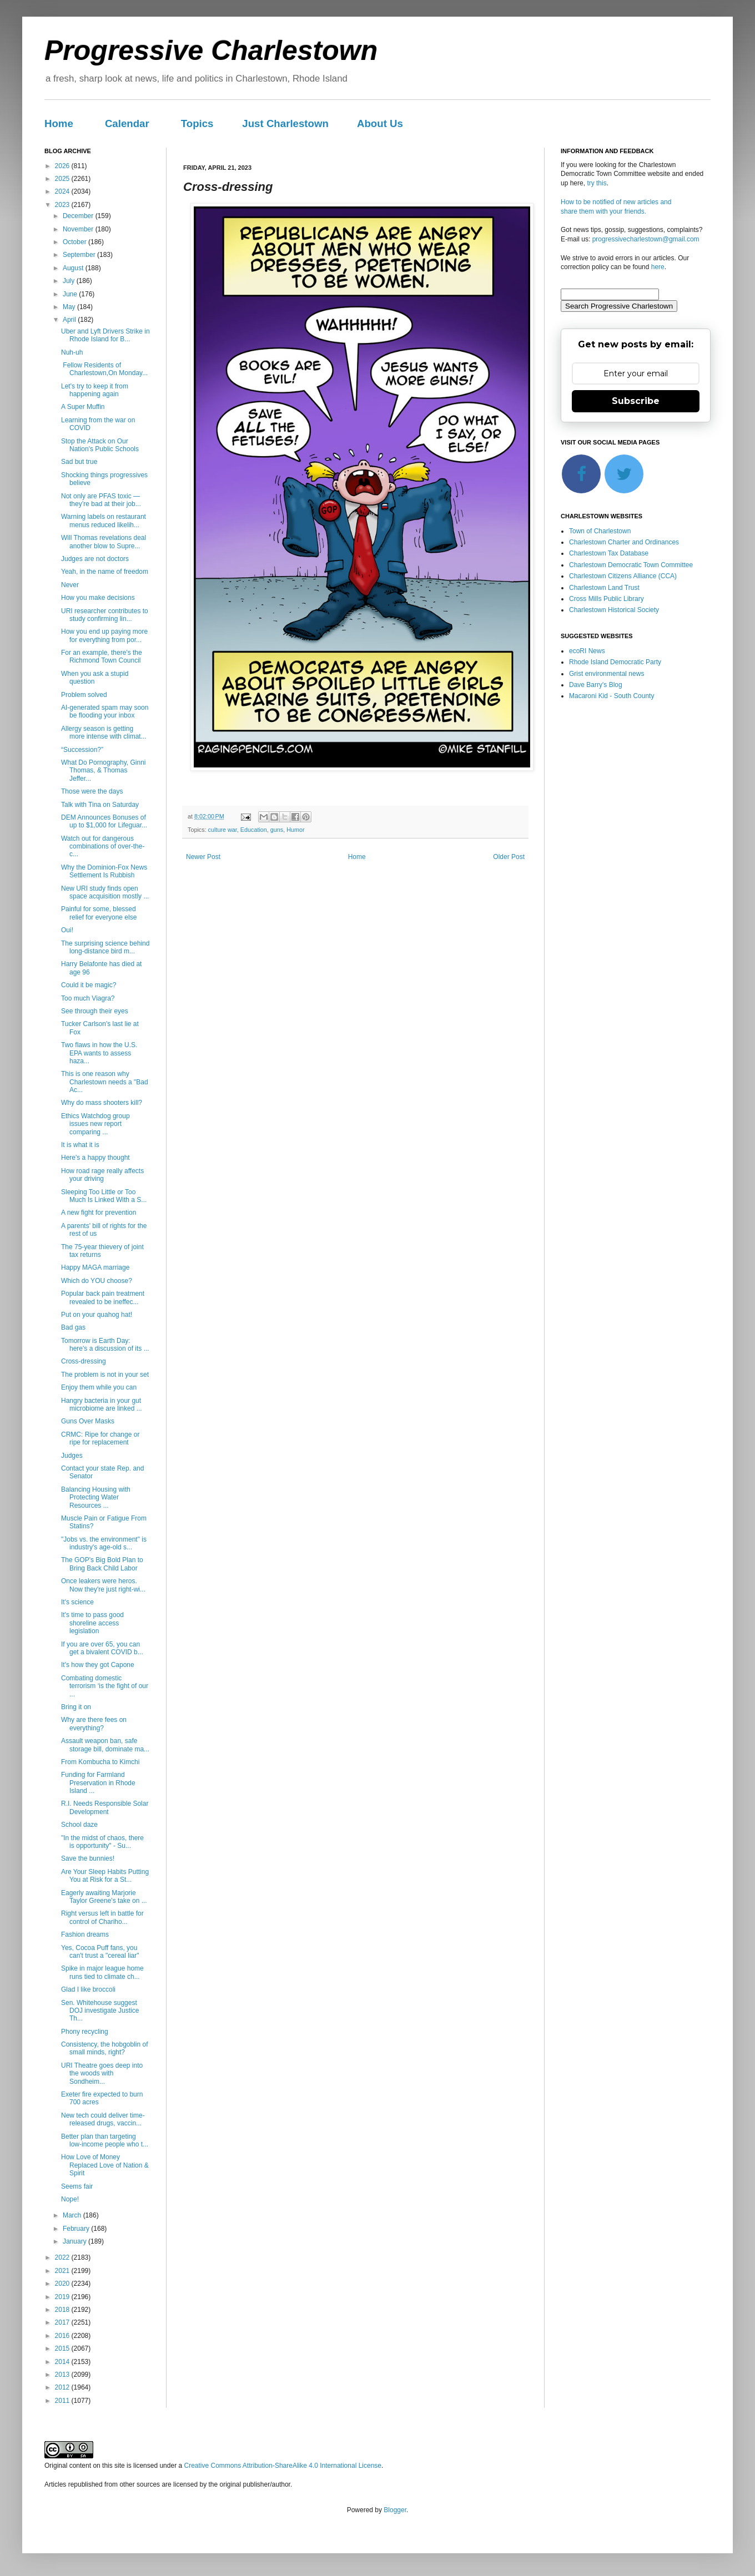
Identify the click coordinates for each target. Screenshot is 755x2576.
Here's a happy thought (95, 1157)
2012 (63, 2387)
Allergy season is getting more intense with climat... (104, 732)
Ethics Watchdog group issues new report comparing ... (95, 1124)
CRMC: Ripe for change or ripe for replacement (100, 1438)
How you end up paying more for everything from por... (104, 635)
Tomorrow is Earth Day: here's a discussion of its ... (105, 1344)
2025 (63, 179)
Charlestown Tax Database (608, 553)
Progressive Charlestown (211, 50)
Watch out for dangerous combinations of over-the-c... (102, 846)
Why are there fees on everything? (94, 1723)
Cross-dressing (83, 1361)
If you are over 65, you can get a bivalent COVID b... (102, 1648)
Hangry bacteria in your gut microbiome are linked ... (101, 1404)
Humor (295, 829)
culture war (222, 829)
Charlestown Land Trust (604, 588)
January (75, 2241)
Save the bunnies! (87, 1858)
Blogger (395, 2510)
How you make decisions (98, 598)
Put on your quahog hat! (96, 1315)
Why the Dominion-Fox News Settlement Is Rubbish (104, 871)
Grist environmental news (606, 674)
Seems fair (77, 2186)
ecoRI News (587, 651)
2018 (63, 2310)
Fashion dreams (85, 1934)
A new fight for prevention (98, 1212)
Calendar (127, 123)
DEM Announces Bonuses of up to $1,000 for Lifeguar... (104, 821)
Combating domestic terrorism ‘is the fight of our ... (104, 1686)
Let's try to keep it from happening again (94, 390)
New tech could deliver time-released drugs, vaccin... (103, 2119)
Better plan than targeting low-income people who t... (104, 2140)
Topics (197, 123)
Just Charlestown (285, 123)
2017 (63, 2322)
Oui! (67, 930)
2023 (63, 205)
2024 (63, 191)
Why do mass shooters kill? (101, 1103)
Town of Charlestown (600, 531)
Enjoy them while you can (99, 1387)
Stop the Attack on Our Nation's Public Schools (100, 445)
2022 (63, 2257)
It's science (77, 1602)
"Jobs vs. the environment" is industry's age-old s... (104, 1543)
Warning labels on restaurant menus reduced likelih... (103, 520)
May (70, 307)
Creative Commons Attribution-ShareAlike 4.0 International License (282, 2465)
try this (596, 183)
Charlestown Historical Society (614, 610)
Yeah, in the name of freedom (104, 571)
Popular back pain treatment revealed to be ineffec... (102, 1297)
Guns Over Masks (87, 1421)
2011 (63, 2401)
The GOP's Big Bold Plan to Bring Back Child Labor (102, 1564)
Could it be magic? (88, 985)
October (75, 242)
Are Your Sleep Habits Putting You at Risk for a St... (105, 1875)
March (73, 2215)
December (79, 216)
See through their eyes (94, 1011)
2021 (63, 2271)
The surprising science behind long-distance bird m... (105, 947)
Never (70, 585)
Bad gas (73, 1327)
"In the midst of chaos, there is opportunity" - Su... (102, 1842)
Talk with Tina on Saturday (100, 805)
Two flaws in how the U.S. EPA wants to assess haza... (99, 1053)
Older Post (509, 857)
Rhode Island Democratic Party (615, 662)
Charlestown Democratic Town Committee (631, 565)
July (70, 281)
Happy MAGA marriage (95, 1267)
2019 (63, 2297)
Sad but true (79, 462)
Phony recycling (84, 2031)
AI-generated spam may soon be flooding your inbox (104, 711)
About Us (380, 123)
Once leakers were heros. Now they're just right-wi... (103, 1585)
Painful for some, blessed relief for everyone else (99, 913)
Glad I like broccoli (88, 1989)
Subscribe (636, 401)
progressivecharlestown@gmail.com (645, 239)
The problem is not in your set (105, 1374)
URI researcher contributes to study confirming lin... (104, 615)
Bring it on (76, 1707)
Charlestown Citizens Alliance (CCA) (623, 576)
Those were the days (92, 791)
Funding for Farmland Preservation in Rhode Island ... (98, 1783)
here (658, 267)
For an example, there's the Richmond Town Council (101, 656)
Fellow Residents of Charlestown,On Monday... (104, 369)
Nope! (70, 2199)
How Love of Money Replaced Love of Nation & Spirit (105, 2165)
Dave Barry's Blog (595, 685)
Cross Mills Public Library (606, 599)
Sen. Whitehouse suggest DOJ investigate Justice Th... (100, 2011)
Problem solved (84, 695)
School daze (79, 1825)
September (80, 255)
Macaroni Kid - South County (611, 696)
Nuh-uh (72, 352)
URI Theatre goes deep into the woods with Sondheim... (102, 2073)
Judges (72, 1455)
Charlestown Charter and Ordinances (624, 542)
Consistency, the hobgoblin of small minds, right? (104, 2048)
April (70, 320)
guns (276, 829)
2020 (63, 2283)
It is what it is (80, 1145)
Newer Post (203, 857)
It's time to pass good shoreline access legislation (92, 1623)
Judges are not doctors (95, 559)
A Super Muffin (83, 407)
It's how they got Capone (97, 1665)
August (74, 268)
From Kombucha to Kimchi (100, 1762)
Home (58, 123)
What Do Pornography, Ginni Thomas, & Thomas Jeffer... (103, 770)
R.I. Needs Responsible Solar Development (104, 1807)
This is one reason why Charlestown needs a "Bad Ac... (104, 1082)
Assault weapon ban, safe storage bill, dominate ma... (105, 1744)
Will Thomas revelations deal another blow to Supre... (103, 541)
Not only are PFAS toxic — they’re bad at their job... (101, 500)
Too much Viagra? (88, 998)
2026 (63, 166)
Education (253, 829)
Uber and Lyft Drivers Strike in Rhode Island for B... (105, 335)
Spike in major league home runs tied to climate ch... (102, 1972)
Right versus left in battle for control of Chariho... (102, 1917)
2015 (63, 2348)
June (71, 294)
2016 (63, 2336)
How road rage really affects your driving (102, 1175)
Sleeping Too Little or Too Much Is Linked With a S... (104, 1196)
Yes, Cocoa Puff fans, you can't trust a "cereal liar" (100, 1951)
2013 (63, 2374)
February (77, 2228)
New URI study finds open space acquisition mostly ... (105, 892)
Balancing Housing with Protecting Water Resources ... (95, 1497)
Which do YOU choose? (96, 1281)
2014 (63, 2362)
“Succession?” (82, 750)
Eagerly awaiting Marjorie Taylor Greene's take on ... (104, 1897)
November (79, 229)
